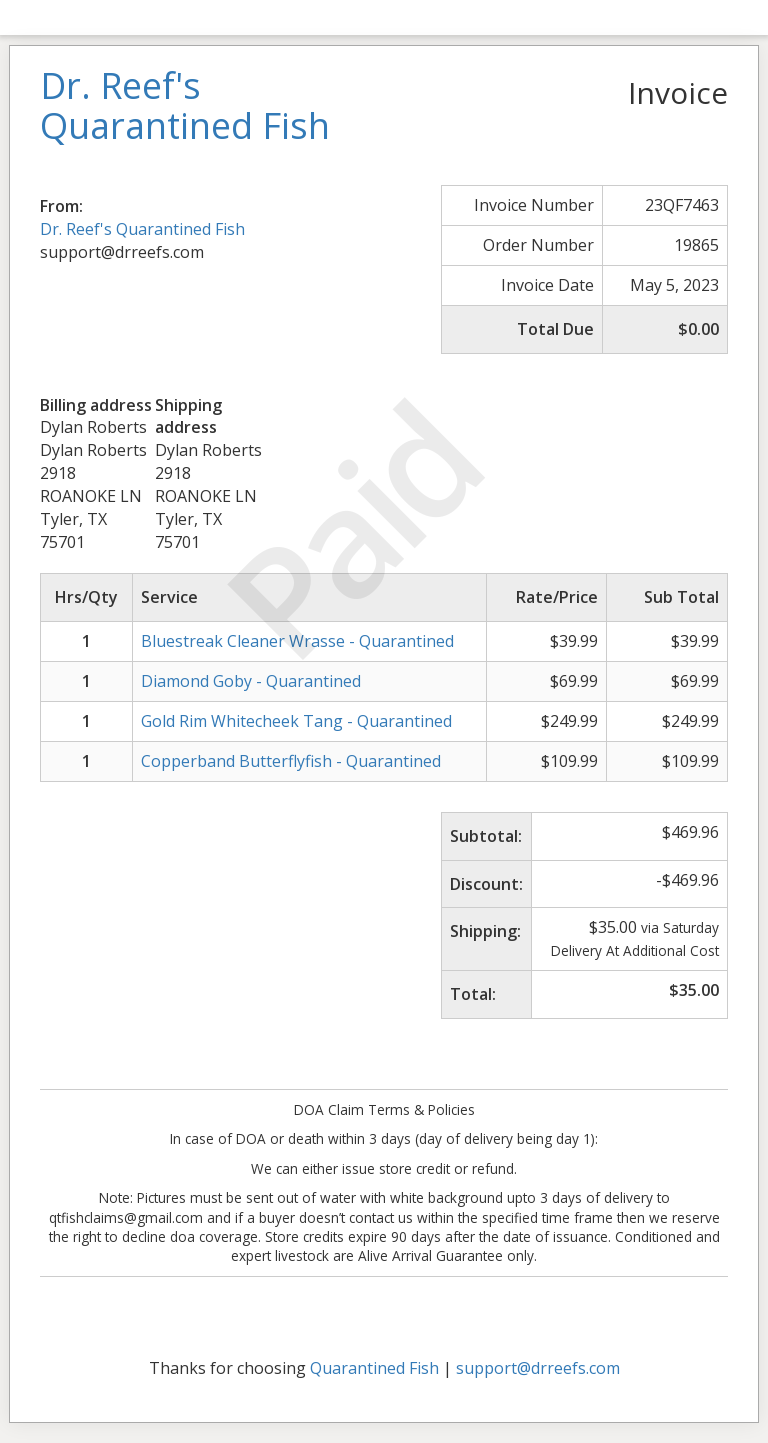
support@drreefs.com (538, 1368)
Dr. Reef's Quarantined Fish (142, 229)
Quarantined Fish (374, 1368)
